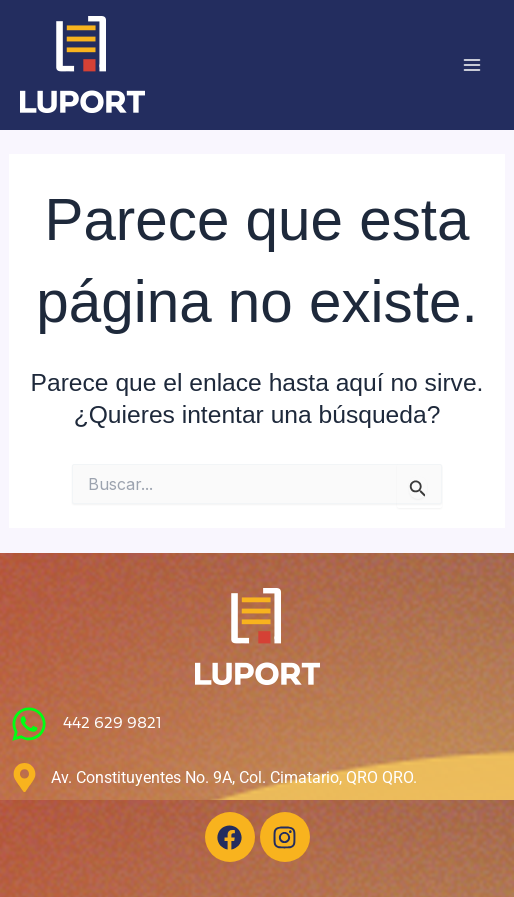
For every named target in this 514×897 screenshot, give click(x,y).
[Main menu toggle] (471, 65)
